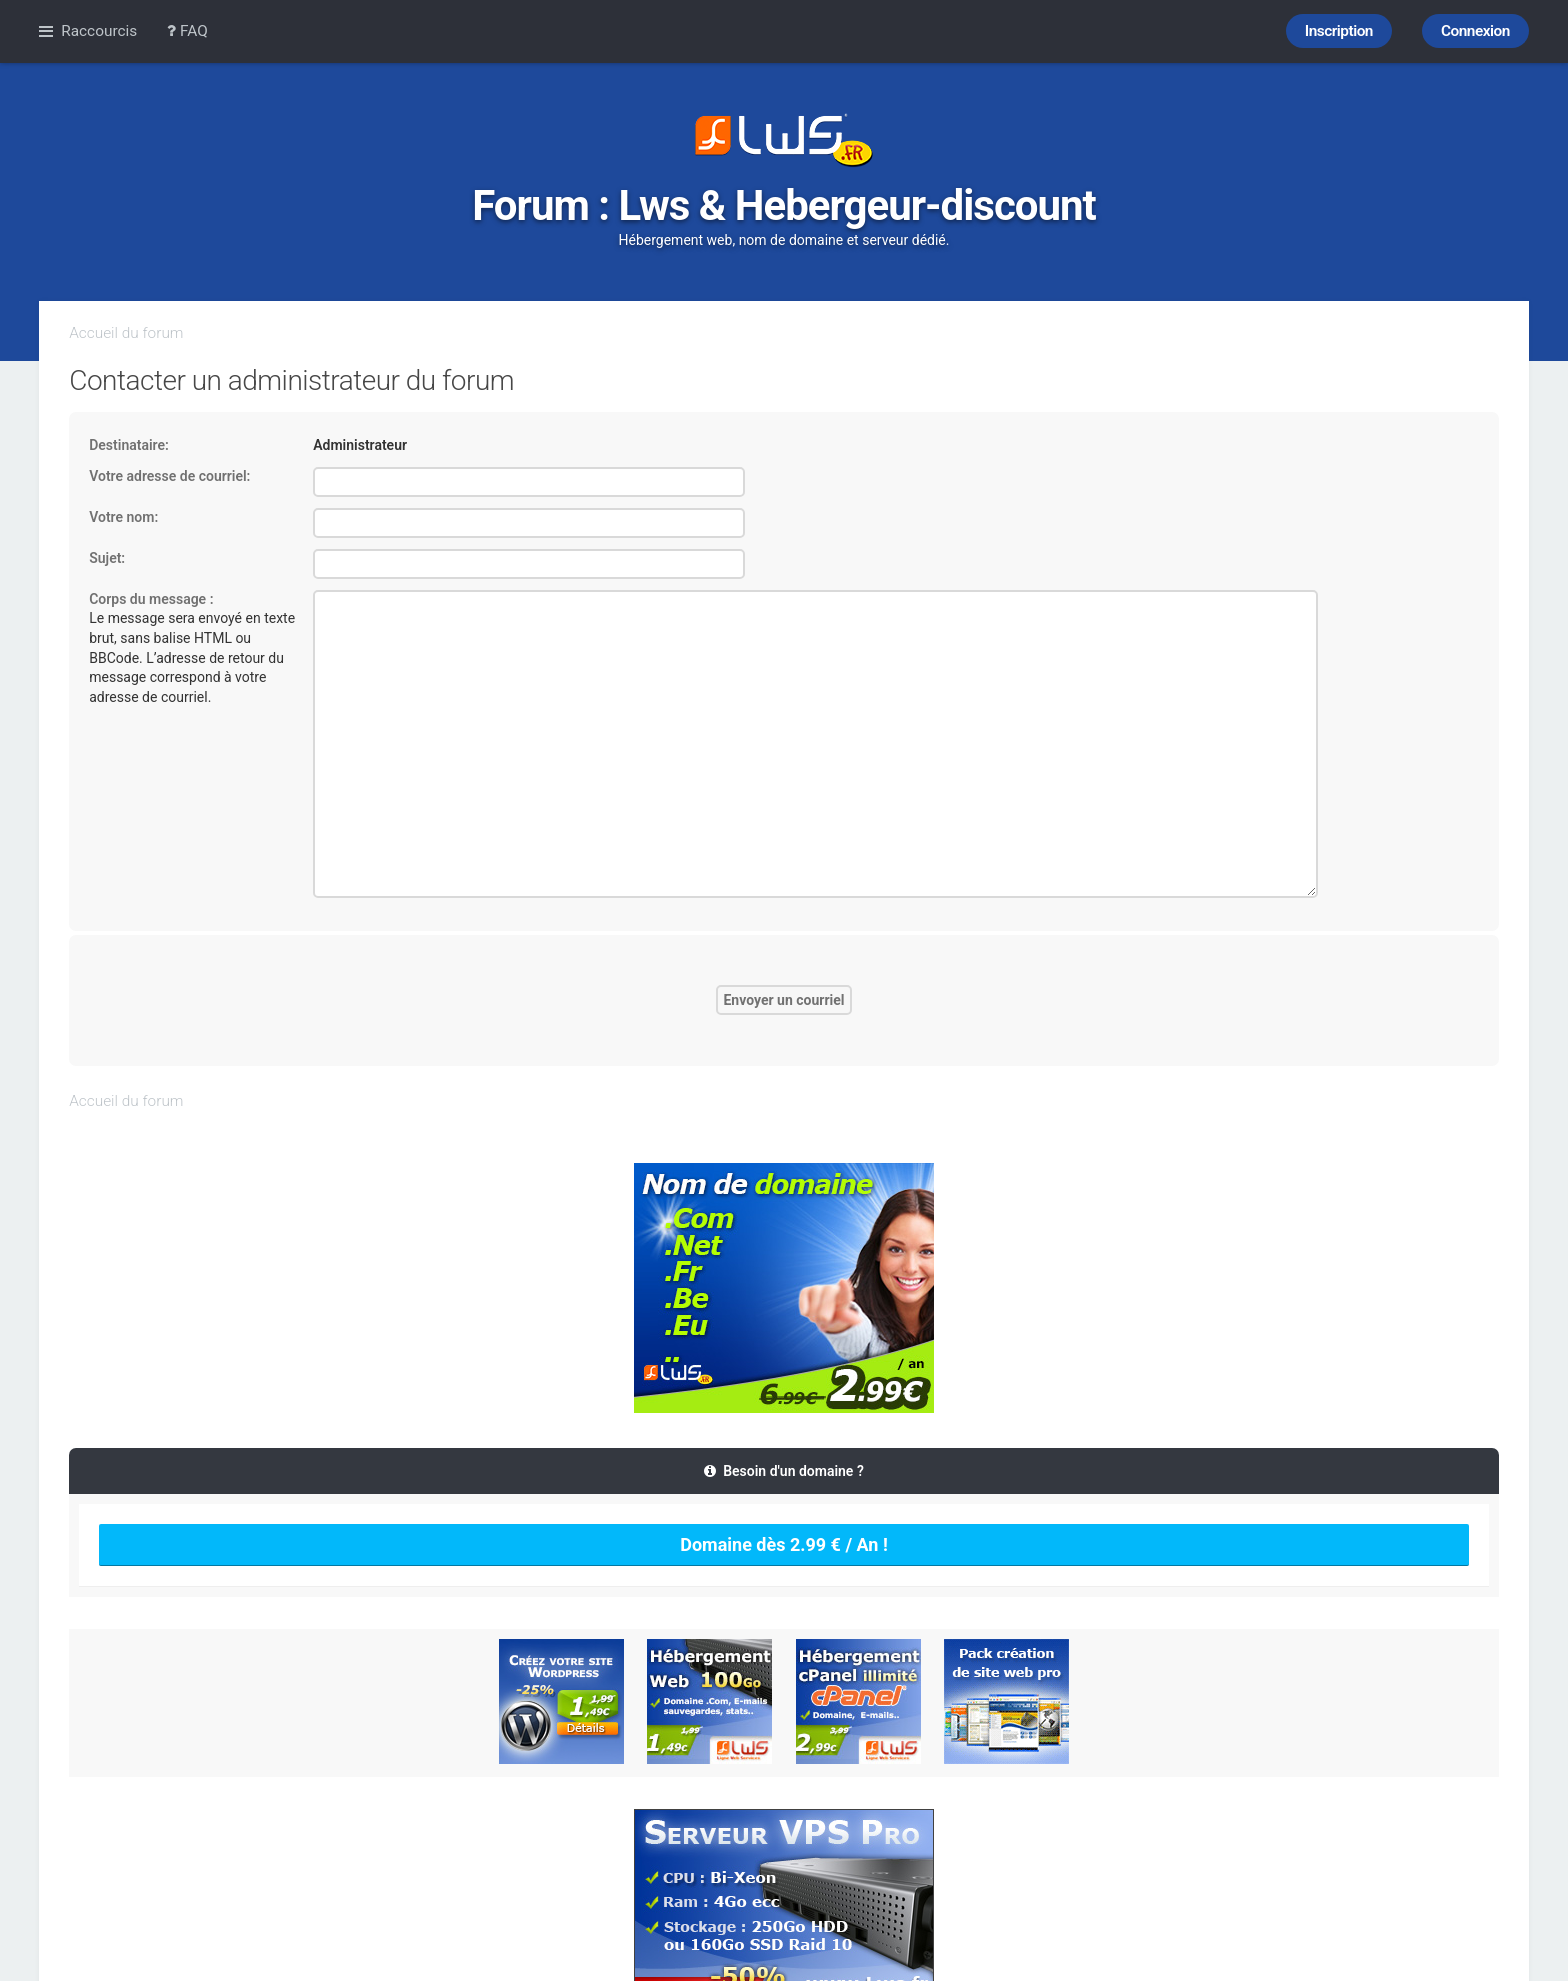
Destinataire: (129, 445)
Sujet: (107, 558)
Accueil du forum (126, 333)
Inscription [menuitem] (1339, 31)
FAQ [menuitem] (187, 31)
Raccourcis (99, 31)
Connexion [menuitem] (1475, 31)
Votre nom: (123, 517)
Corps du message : (151, 599)
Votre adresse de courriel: (169, 476)
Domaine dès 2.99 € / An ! (784, 1544)
